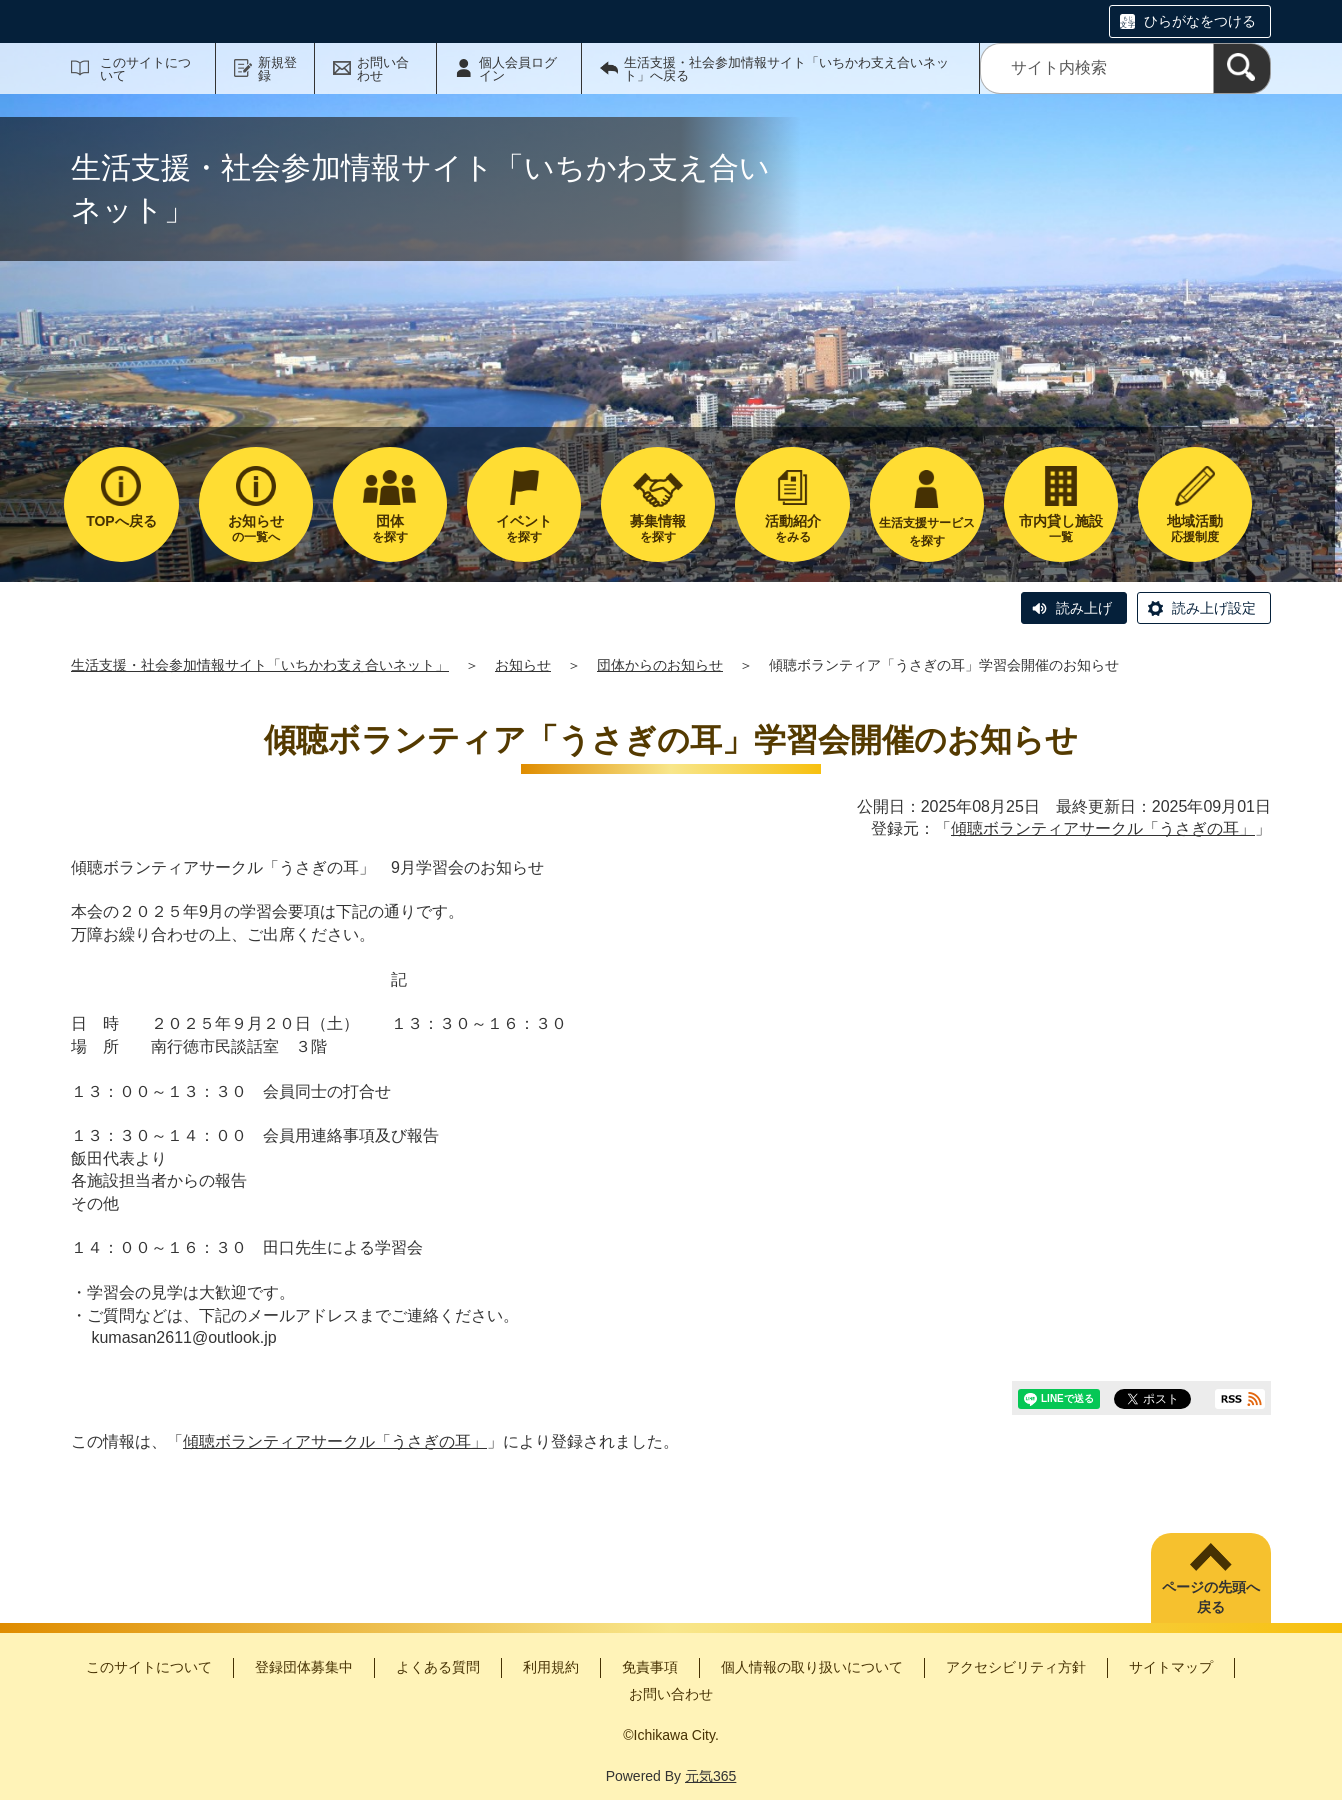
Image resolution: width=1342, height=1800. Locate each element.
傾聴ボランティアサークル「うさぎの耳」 (1103, 828)
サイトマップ (1171, 1667)
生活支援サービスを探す (927, 532)
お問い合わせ (383, 69)
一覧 (1061, 528)
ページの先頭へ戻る (1211, 1597)
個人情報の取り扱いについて (812, 1667)
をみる (792, 528)
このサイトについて (145, 69)
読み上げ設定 (1214, 608)
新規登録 (277, 69)
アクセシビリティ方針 (1016, 1667)
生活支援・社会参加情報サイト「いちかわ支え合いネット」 (260, 665)
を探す (390, 528)
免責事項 (650, 1667)
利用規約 (551, 1667)
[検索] (1242, 68)
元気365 (710, 1776)
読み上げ (1084, 608)
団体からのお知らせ (660, 665)
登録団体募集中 (304, 1667)
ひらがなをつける (1200, 21)
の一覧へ (256, 528)
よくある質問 (438, 1667)
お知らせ (523, 665)
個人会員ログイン (518, 69)
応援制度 (1195, 528)
